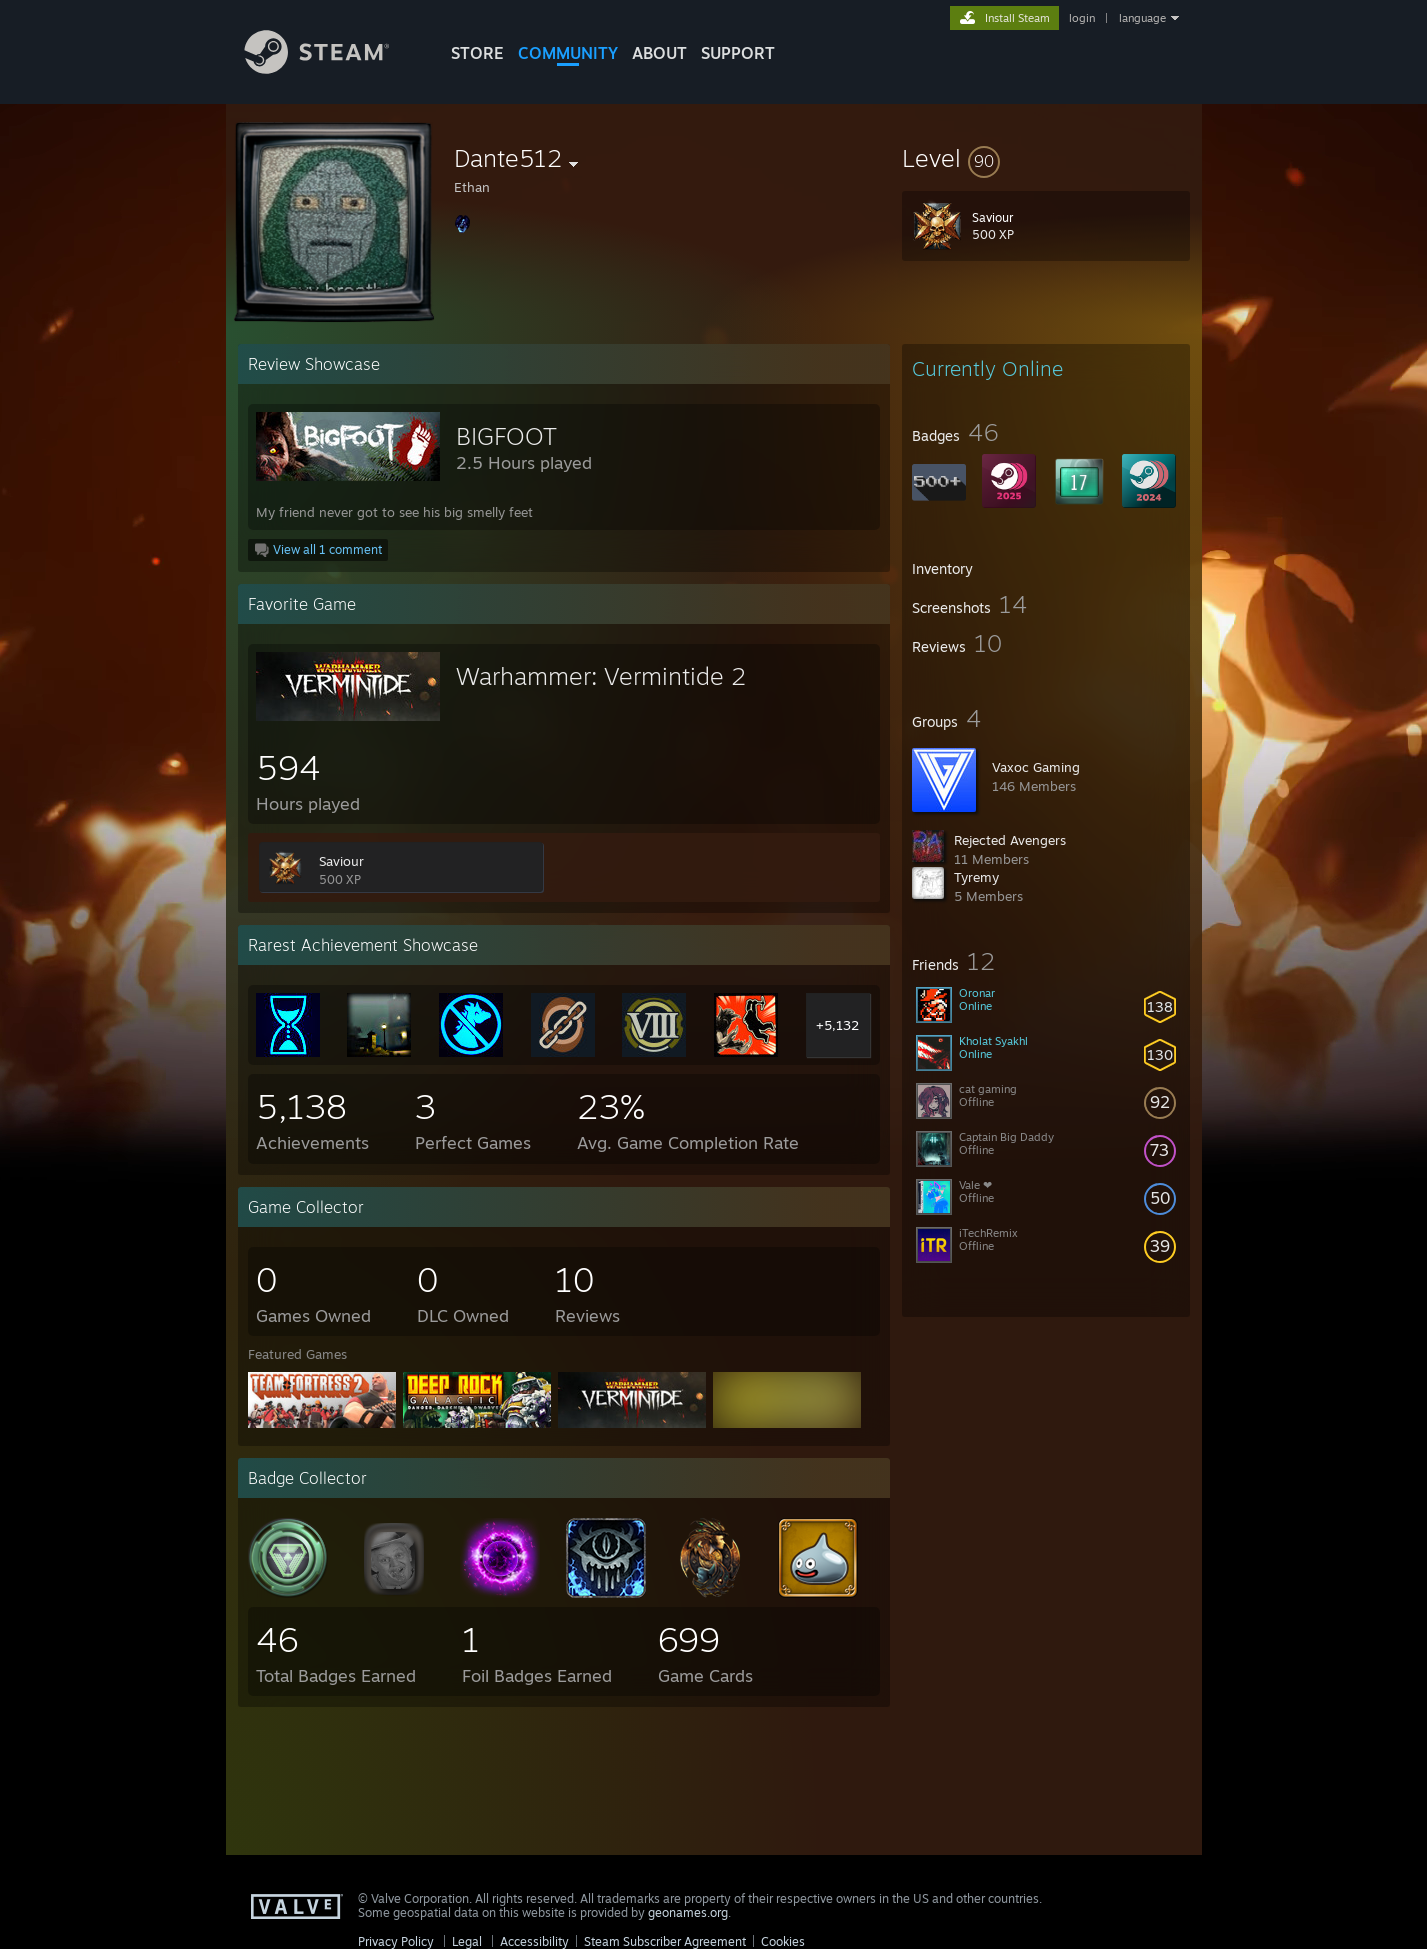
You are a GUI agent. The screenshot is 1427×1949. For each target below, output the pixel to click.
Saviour (341, 861)
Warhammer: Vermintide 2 (601, 676)
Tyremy (976, 877)
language (1142, 18)
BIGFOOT (506, 436)
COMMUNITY (568, 53)
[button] (1046, 158)
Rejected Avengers (1010, 840)
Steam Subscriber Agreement (665, 1941)
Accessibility (534, 1941)
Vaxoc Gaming (1036, 767)
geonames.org (688, 1912)
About (659, 53)
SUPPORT (738, 53)
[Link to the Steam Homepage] (332, 68)
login (1082, 18)
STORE (477, 53)
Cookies (783, 1941)
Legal (467, 1941)
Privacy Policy (396, 1941)
